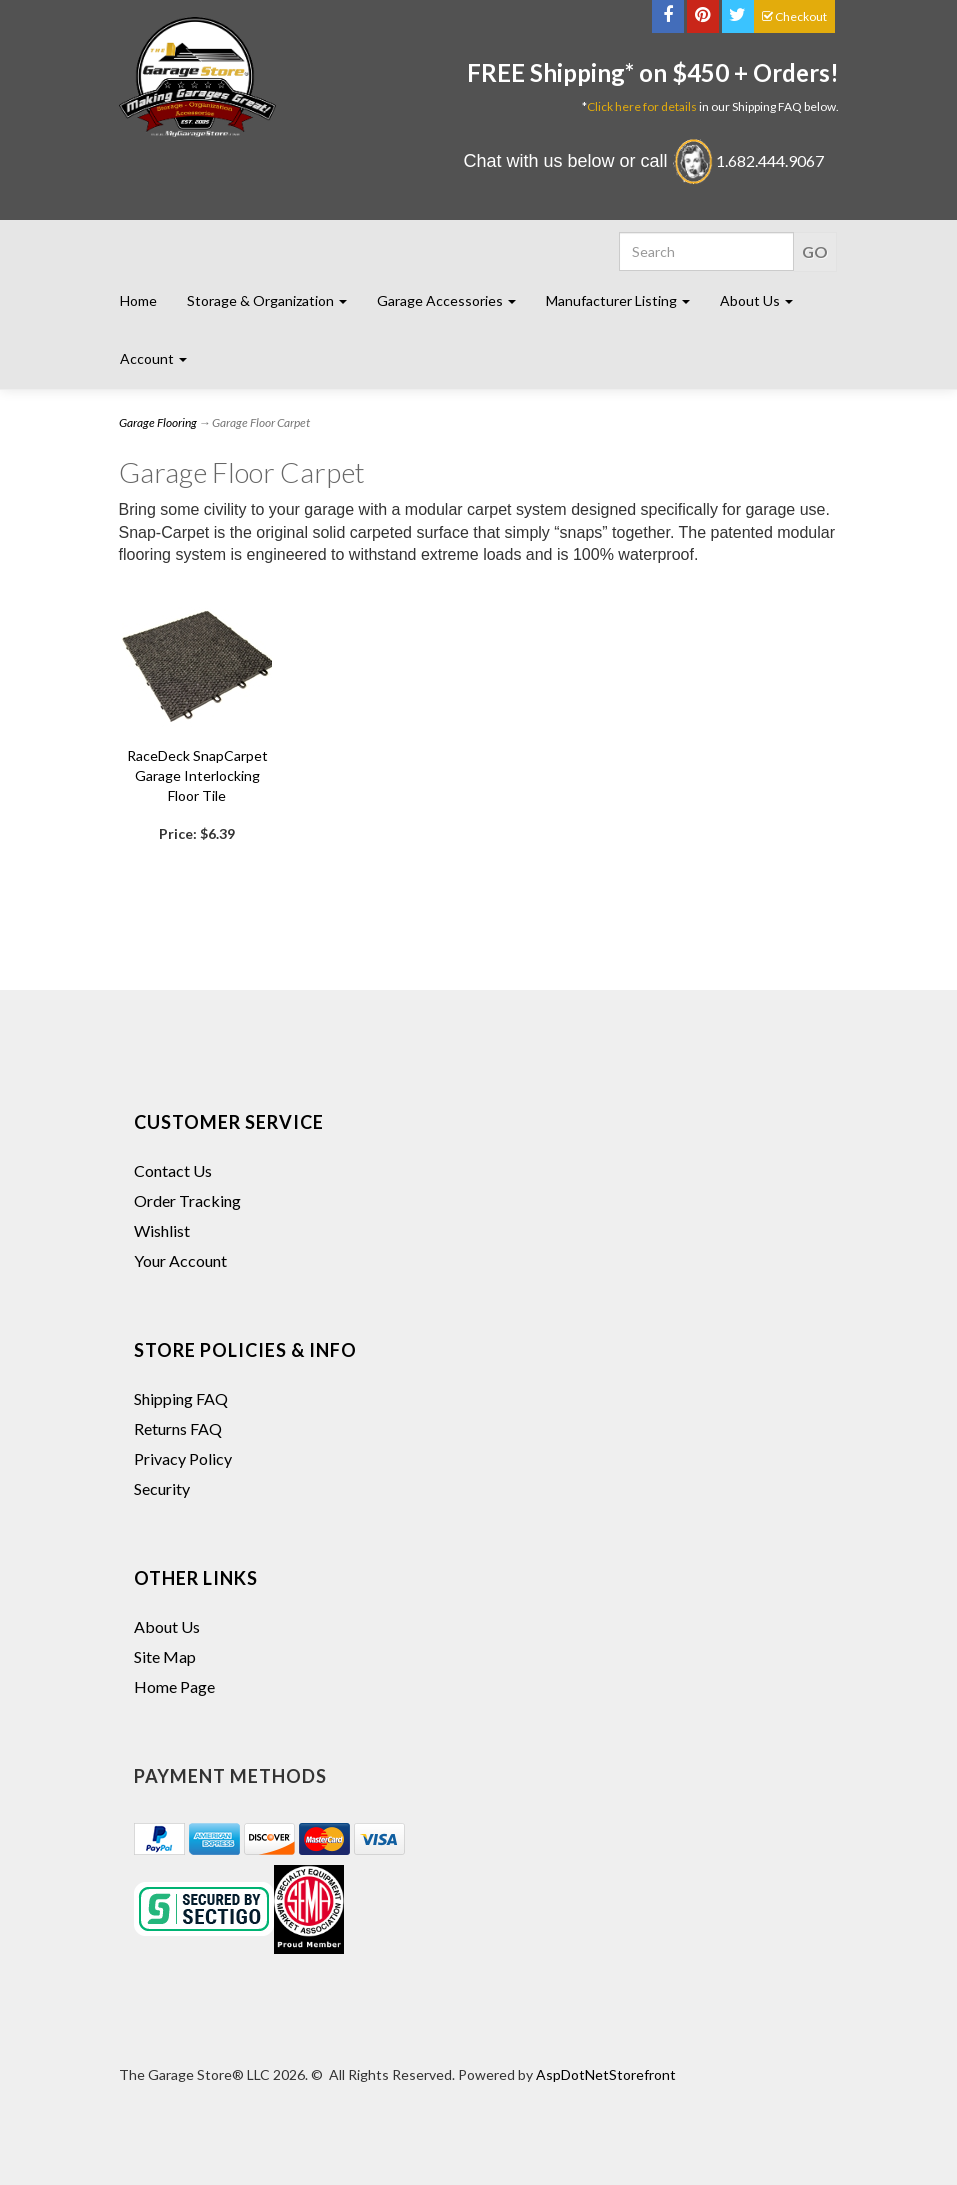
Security (162, 1488)
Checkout (794, 16)
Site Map (165, 1656)
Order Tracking (187, 1200)
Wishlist (162, 1230)
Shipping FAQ (181, 1398)
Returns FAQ (178, 1428)
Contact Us (173, 1170)
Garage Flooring (158, 422)
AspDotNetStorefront (606, 2074)
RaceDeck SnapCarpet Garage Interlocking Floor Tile (197, 775)
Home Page (174, 1686)
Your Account (180, 1260)
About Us (167, 1626)
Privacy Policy (183, 1458)
